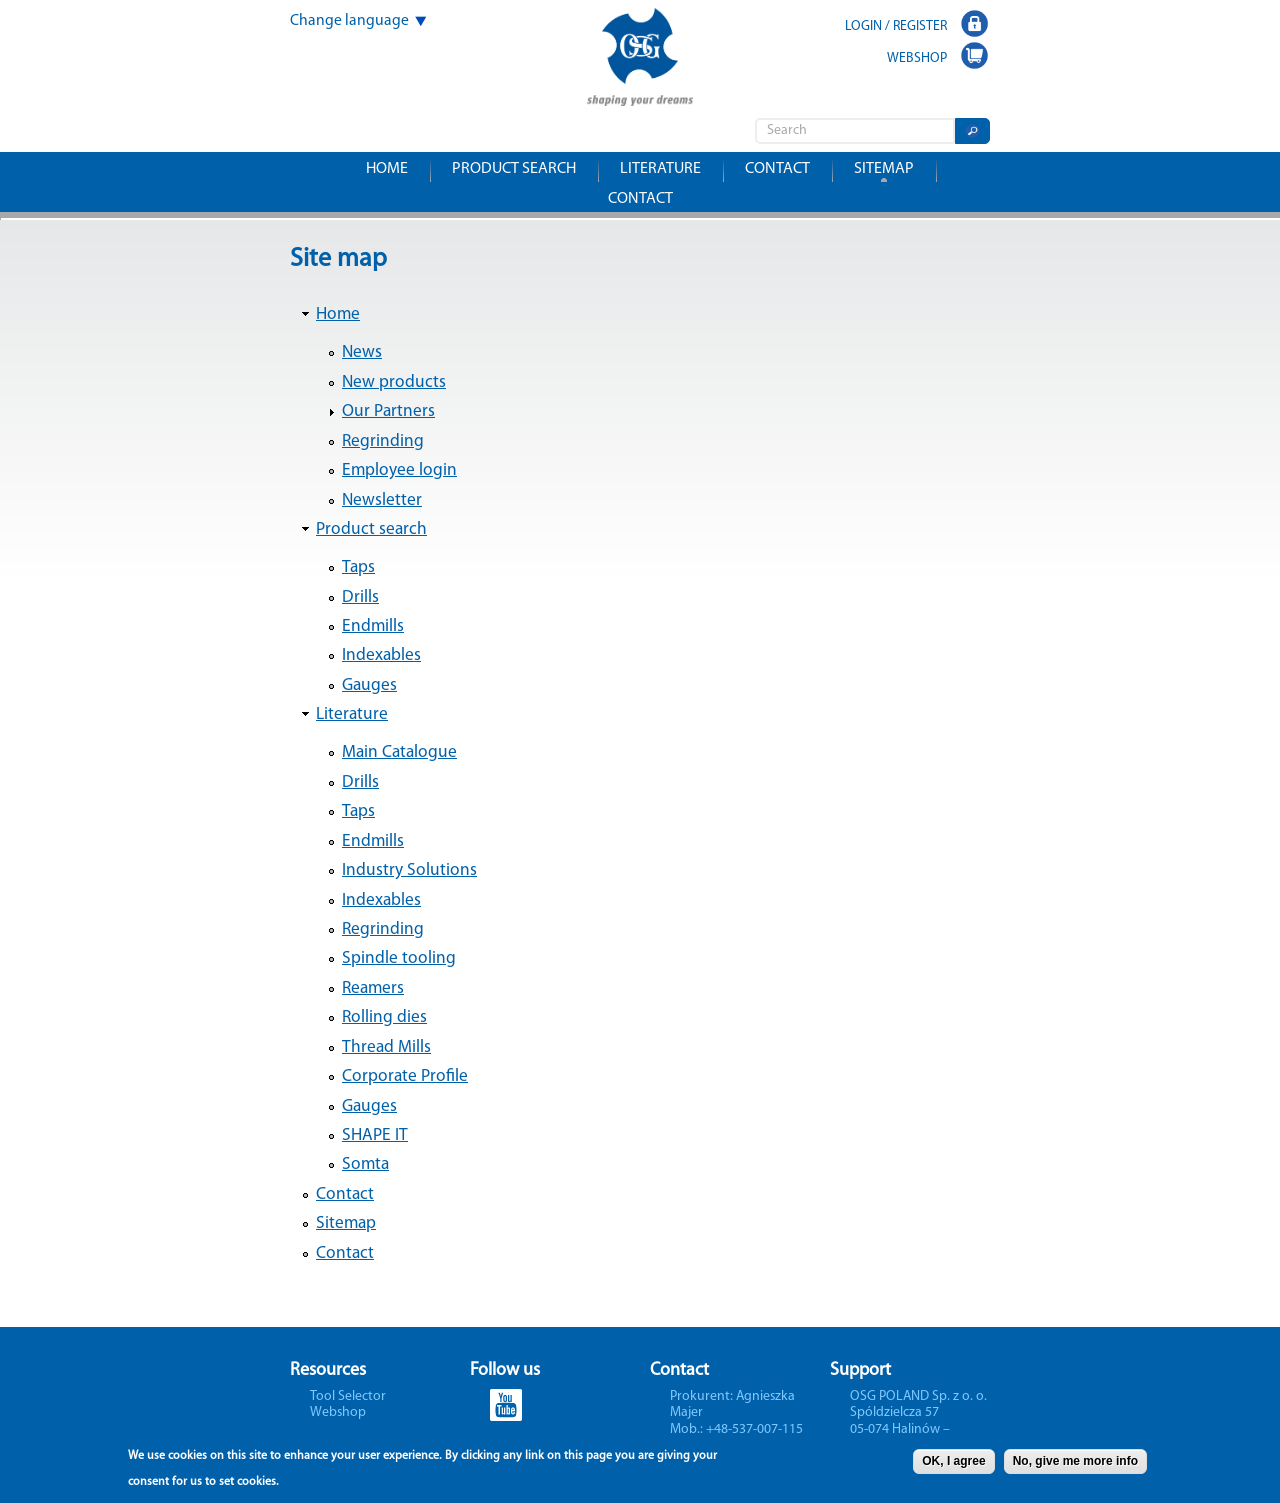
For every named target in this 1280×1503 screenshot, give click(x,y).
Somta (365, 1164)
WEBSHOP (917, 58)
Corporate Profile (405, 1076)
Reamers (373, 988)
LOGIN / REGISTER (896, 26)
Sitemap (884, 169)
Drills (360, 597)
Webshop (338, 1412)
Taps (358, 567)
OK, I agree (953, 1465)
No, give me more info (1075, 1465)
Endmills (373, 626)
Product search (514, 169)
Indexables (381, 655)
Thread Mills (386, 1047)
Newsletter (382, 500)
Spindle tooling (399, 958)
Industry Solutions (409, 870)
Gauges (369, 685)
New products (394, 382)
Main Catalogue (399, 752)
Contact (777, 169)
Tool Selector (348, 1396)
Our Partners (388, 411)
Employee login (399, 470)
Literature (660, 169)
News (362, 352)
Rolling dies (384, 1017)
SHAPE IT (375, 1135)
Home (387, 169)
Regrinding (383, 441)
